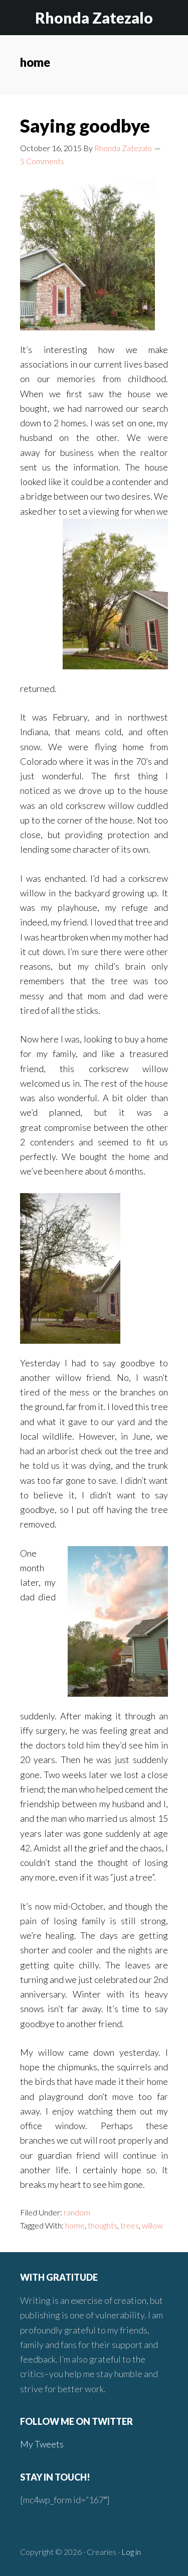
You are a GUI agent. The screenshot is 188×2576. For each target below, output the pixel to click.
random (77, 2212)
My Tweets (42, 2443)
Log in (131, 2551)
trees (129, 2225)
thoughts (102, 2225)
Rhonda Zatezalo (94, 18)
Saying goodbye (85, 125)
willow (152, 2225)
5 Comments (42, 161)
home (75, 2225)
